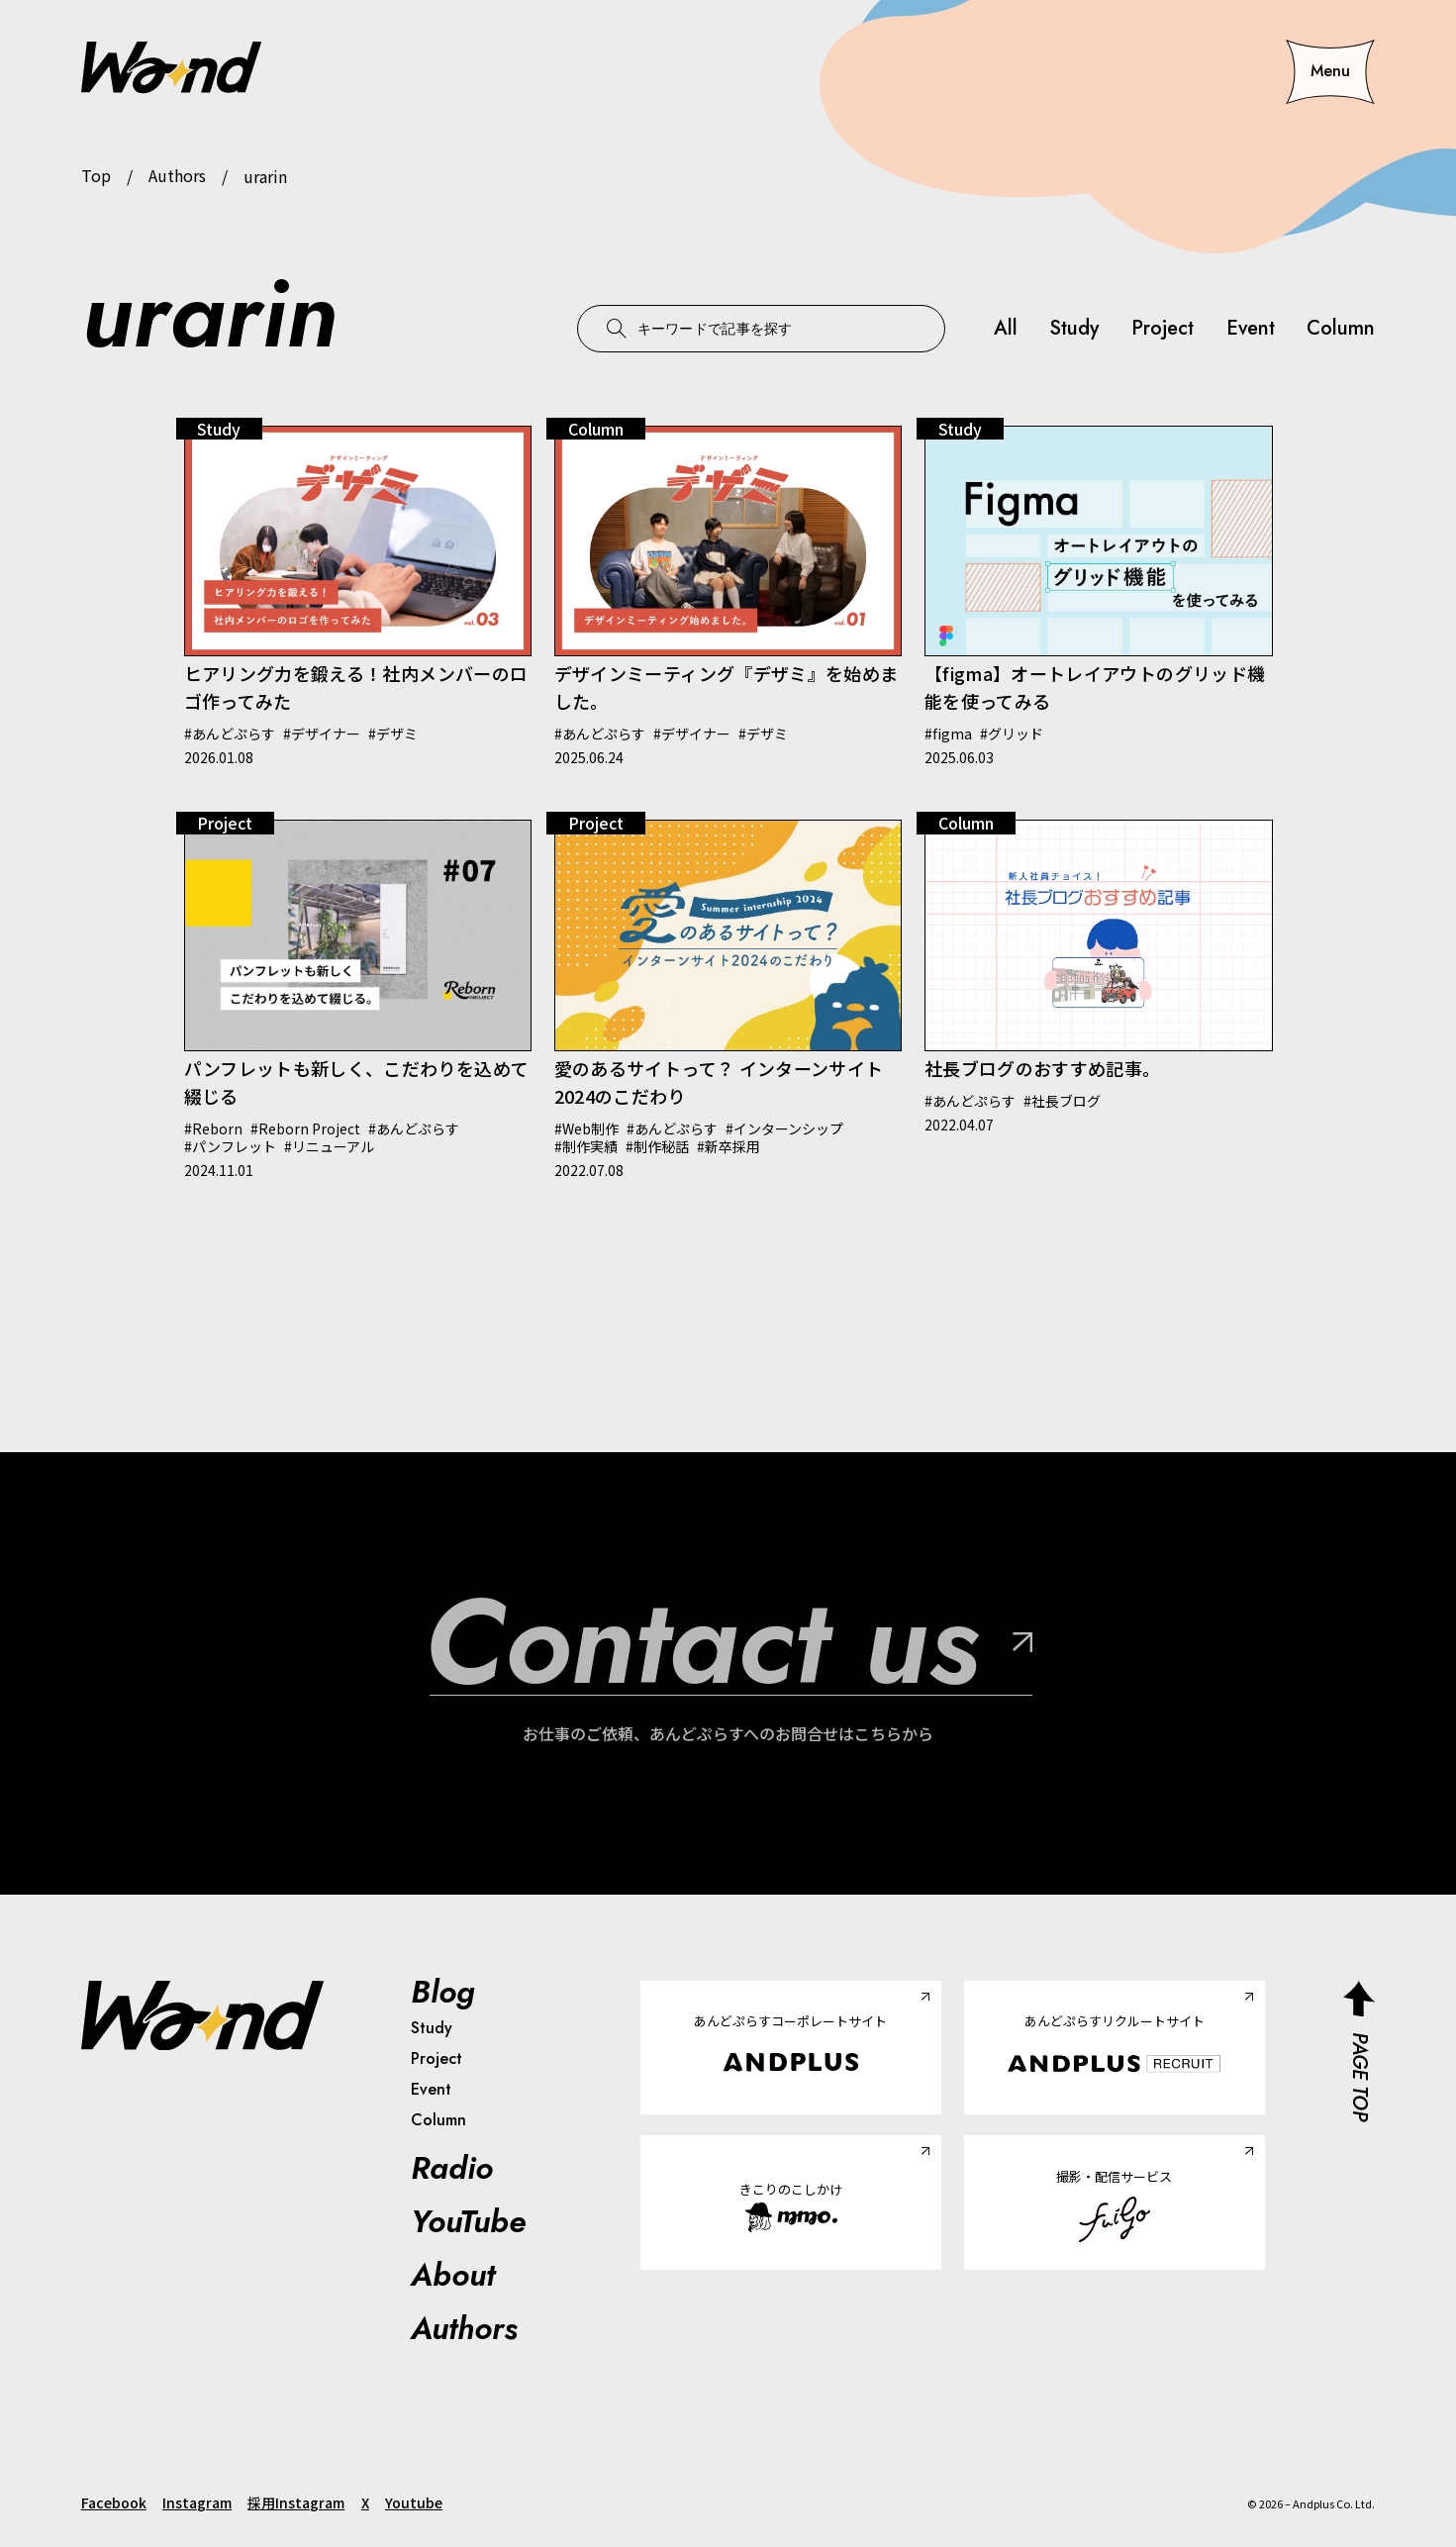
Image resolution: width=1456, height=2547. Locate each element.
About (453, 2275)
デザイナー (325, 733)
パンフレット (234, 1146)
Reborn (217, 1128)
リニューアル (333, 1146)
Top (96, 176)
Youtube (413, 2502)
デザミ (397, 733)
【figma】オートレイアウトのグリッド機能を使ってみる (1095, 687)
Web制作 (590, 1128)
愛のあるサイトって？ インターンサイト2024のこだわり (719, 1082)
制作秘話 (661, 1146)
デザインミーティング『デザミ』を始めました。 (726, 687)
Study (1073, 329)
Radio (452, 2168)
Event (1250, 329)
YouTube (468, 2221)
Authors (177, 176)
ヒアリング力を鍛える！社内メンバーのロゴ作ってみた (356, 687)
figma (952, 733)
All (1005, 329)
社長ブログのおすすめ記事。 (1042, 1068)
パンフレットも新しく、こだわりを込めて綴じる (357, 1082)
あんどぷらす (233, 733)
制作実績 (590, 1146)
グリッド (1015, 733)
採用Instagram (295, 2502)
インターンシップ (788, 1128)
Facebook (113, 2502)
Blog (443, 1992)
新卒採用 (732, 1146)
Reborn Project (309, 1128)
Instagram (197, 2502)
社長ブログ (1066, 1101)
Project (1161, 329)
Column (1341, 329)
